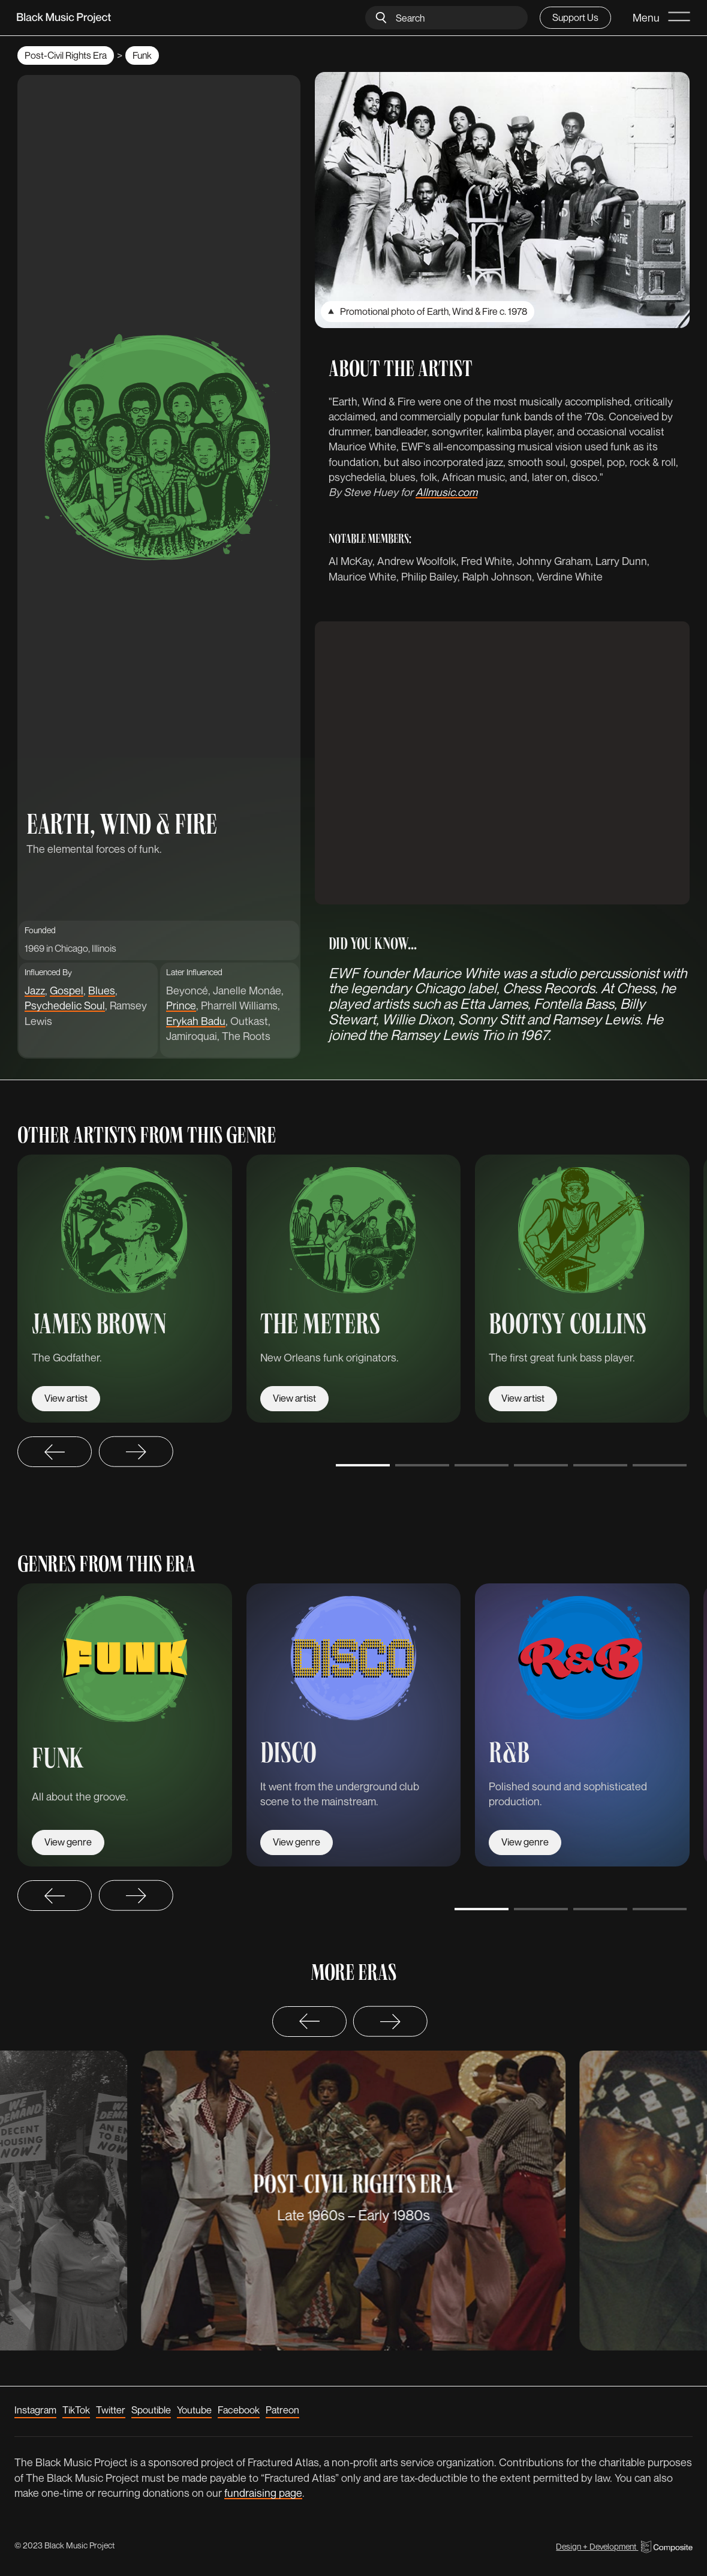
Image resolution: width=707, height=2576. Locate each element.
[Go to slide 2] (422, 1465)
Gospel (66, 990)
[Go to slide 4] (541, 1465)
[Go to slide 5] (600, 1465)
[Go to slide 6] (660, 1465)
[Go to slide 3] (482, 1465)
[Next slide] (136, 1451)
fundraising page (263, 2492)
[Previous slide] (309, 2021)
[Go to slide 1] (363, 1465)
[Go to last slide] (54, 1451)
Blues (101, 990)
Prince (181, 1005)
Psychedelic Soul (65, 1005)
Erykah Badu (195, 1020)
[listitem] (124, 1289)
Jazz (35, 990)
